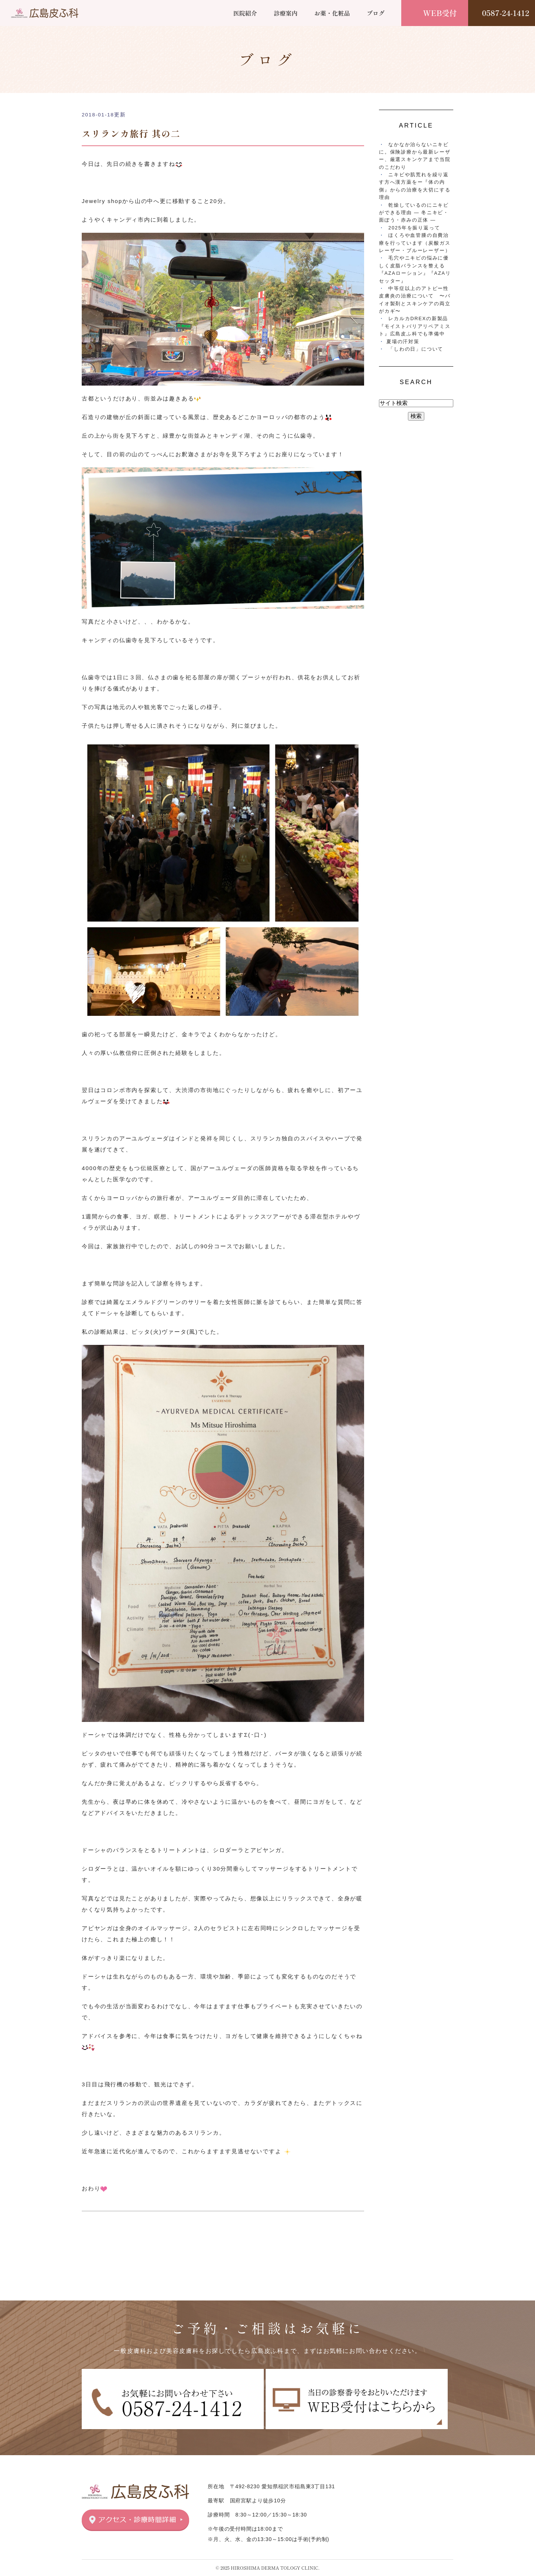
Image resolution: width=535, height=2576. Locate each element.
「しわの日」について (415, 349)
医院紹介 (245, 13)
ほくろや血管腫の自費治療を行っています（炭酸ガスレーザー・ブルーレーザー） (414, 242)
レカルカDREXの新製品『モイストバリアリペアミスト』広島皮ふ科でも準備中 (414, 326)
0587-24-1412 (505, 12)
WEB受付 (440, 12)
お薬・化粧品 (332, 13)
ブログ (376, 13)
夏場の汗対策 (402, 341)
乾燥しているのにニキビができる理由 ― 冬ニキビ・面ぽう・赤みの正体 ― (414, 212)
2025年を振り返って (414, 228)
